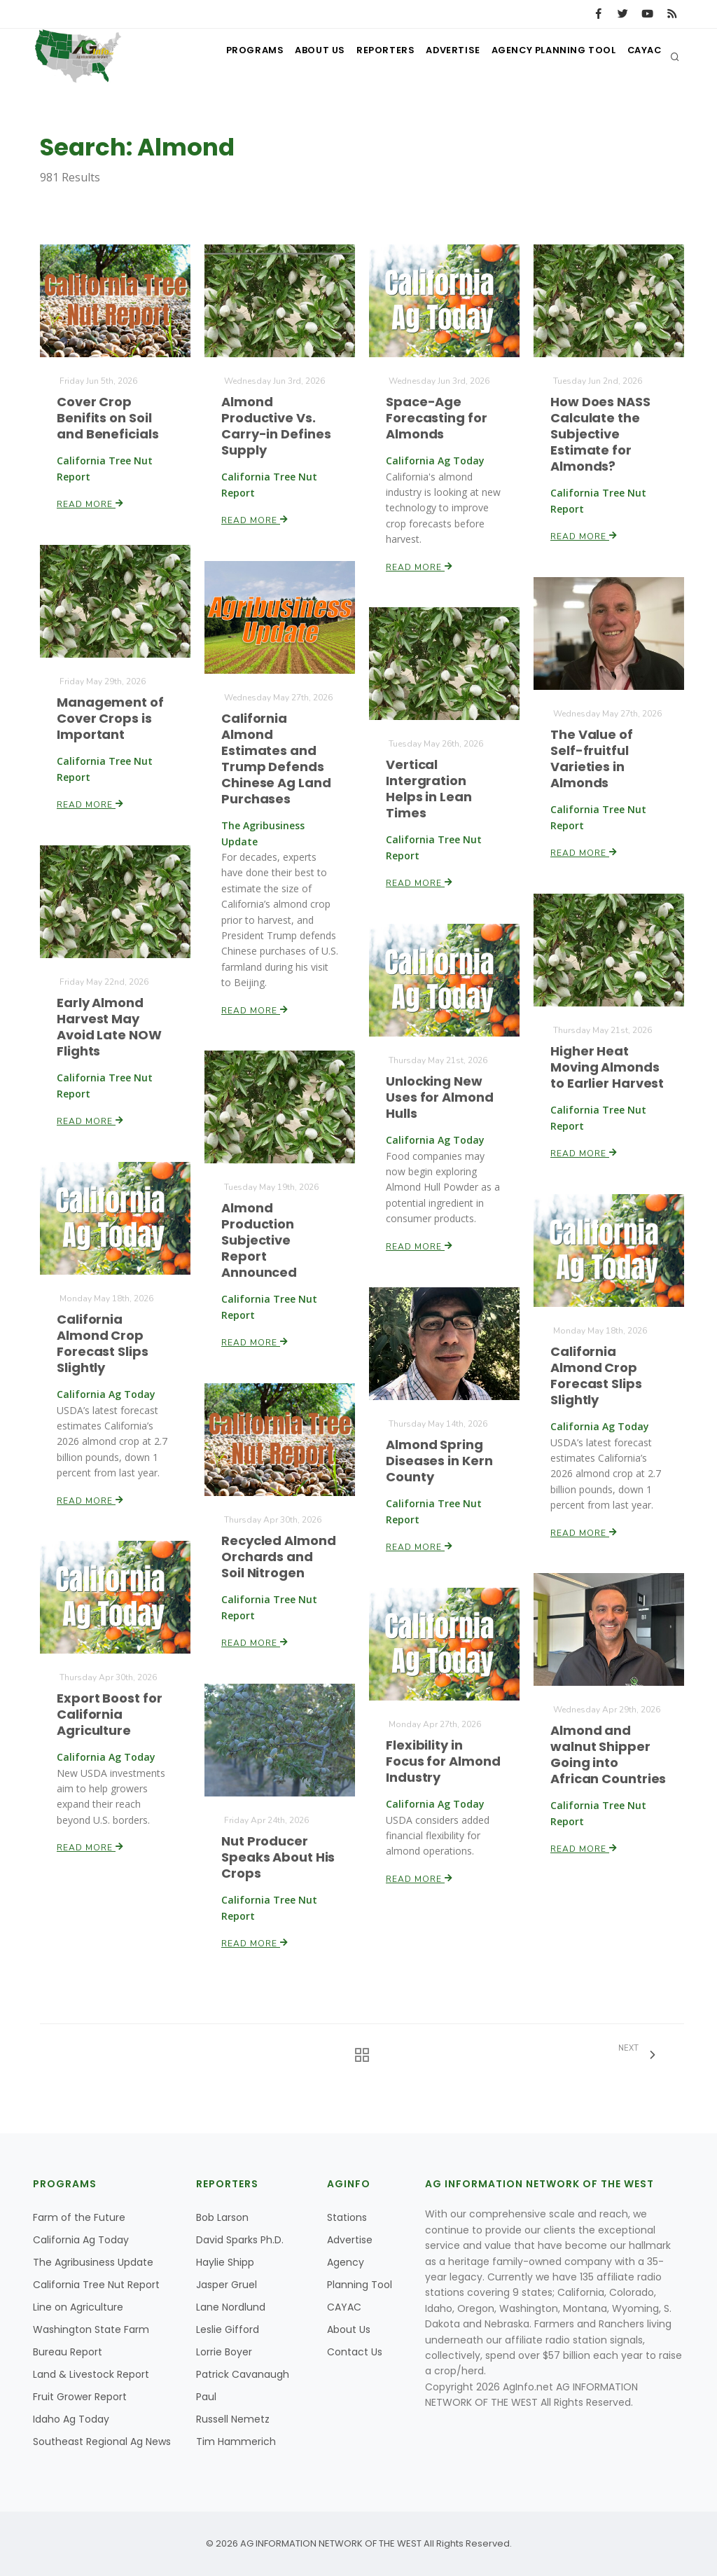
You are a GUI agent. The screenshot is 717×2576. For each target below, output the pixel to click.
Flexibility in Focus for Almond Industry (443, 1760)
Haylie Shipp (225, 2262)
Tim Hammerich (236, 2442)
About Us (289, 56)
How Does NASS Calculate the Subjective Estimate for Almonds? (600, 433)
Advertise (435, 56)
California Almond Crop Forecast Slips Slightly (102, 1343)
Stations (347, 2217)
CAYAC (640, 56)
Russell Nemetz (233, 2419)
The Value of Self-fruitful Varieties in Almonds (591, 758)
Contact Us (354, 2352)
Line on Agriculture (78, 2307)
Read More (90, 502)
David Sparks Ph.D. (240, 2240)
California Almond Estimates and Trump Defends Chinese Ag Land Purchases (276, 759)
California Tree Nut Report (96, 2285)
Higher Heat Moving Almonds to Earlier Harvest (607, 1066)
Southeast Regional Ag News (102, 2442)
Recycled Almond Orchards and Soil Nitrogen (278, 1556)
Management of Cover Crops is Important (110, 717)
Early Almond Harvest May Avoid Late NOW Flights (109, 1026)
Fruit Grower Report (80, 2397)
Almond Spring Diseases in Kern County (439, 1460)
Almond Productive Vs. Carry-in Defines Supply (276, 425)
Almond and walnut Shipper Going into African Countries (608, 1754)
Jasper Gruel (226, 2285)
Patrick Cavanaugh (242, 2374)
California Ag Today (81, 2240)
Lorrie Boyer (224, 2352)
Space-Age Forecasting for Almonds (437, 417)
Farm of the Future (79, 2217)
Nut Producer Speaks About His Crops (278, 1856)
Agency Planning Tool (542, 56)
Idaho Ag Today (71, 2419)
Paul (206, 2397)
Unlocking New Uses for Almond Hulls (439, 1097)
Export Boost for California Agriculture (109, 1714)
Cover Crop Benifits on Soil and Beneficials (107, 417)
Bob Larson (222, 2217)
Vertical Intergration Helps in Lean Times (429, 789)
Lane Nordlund (230, 2307)
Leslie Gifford (227, 2329)
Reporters (361, 56)
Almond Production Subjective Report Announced (259, 1240)
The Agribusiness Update (93, 2262)
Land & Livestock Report (91, 2374)
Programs (217, 56)
